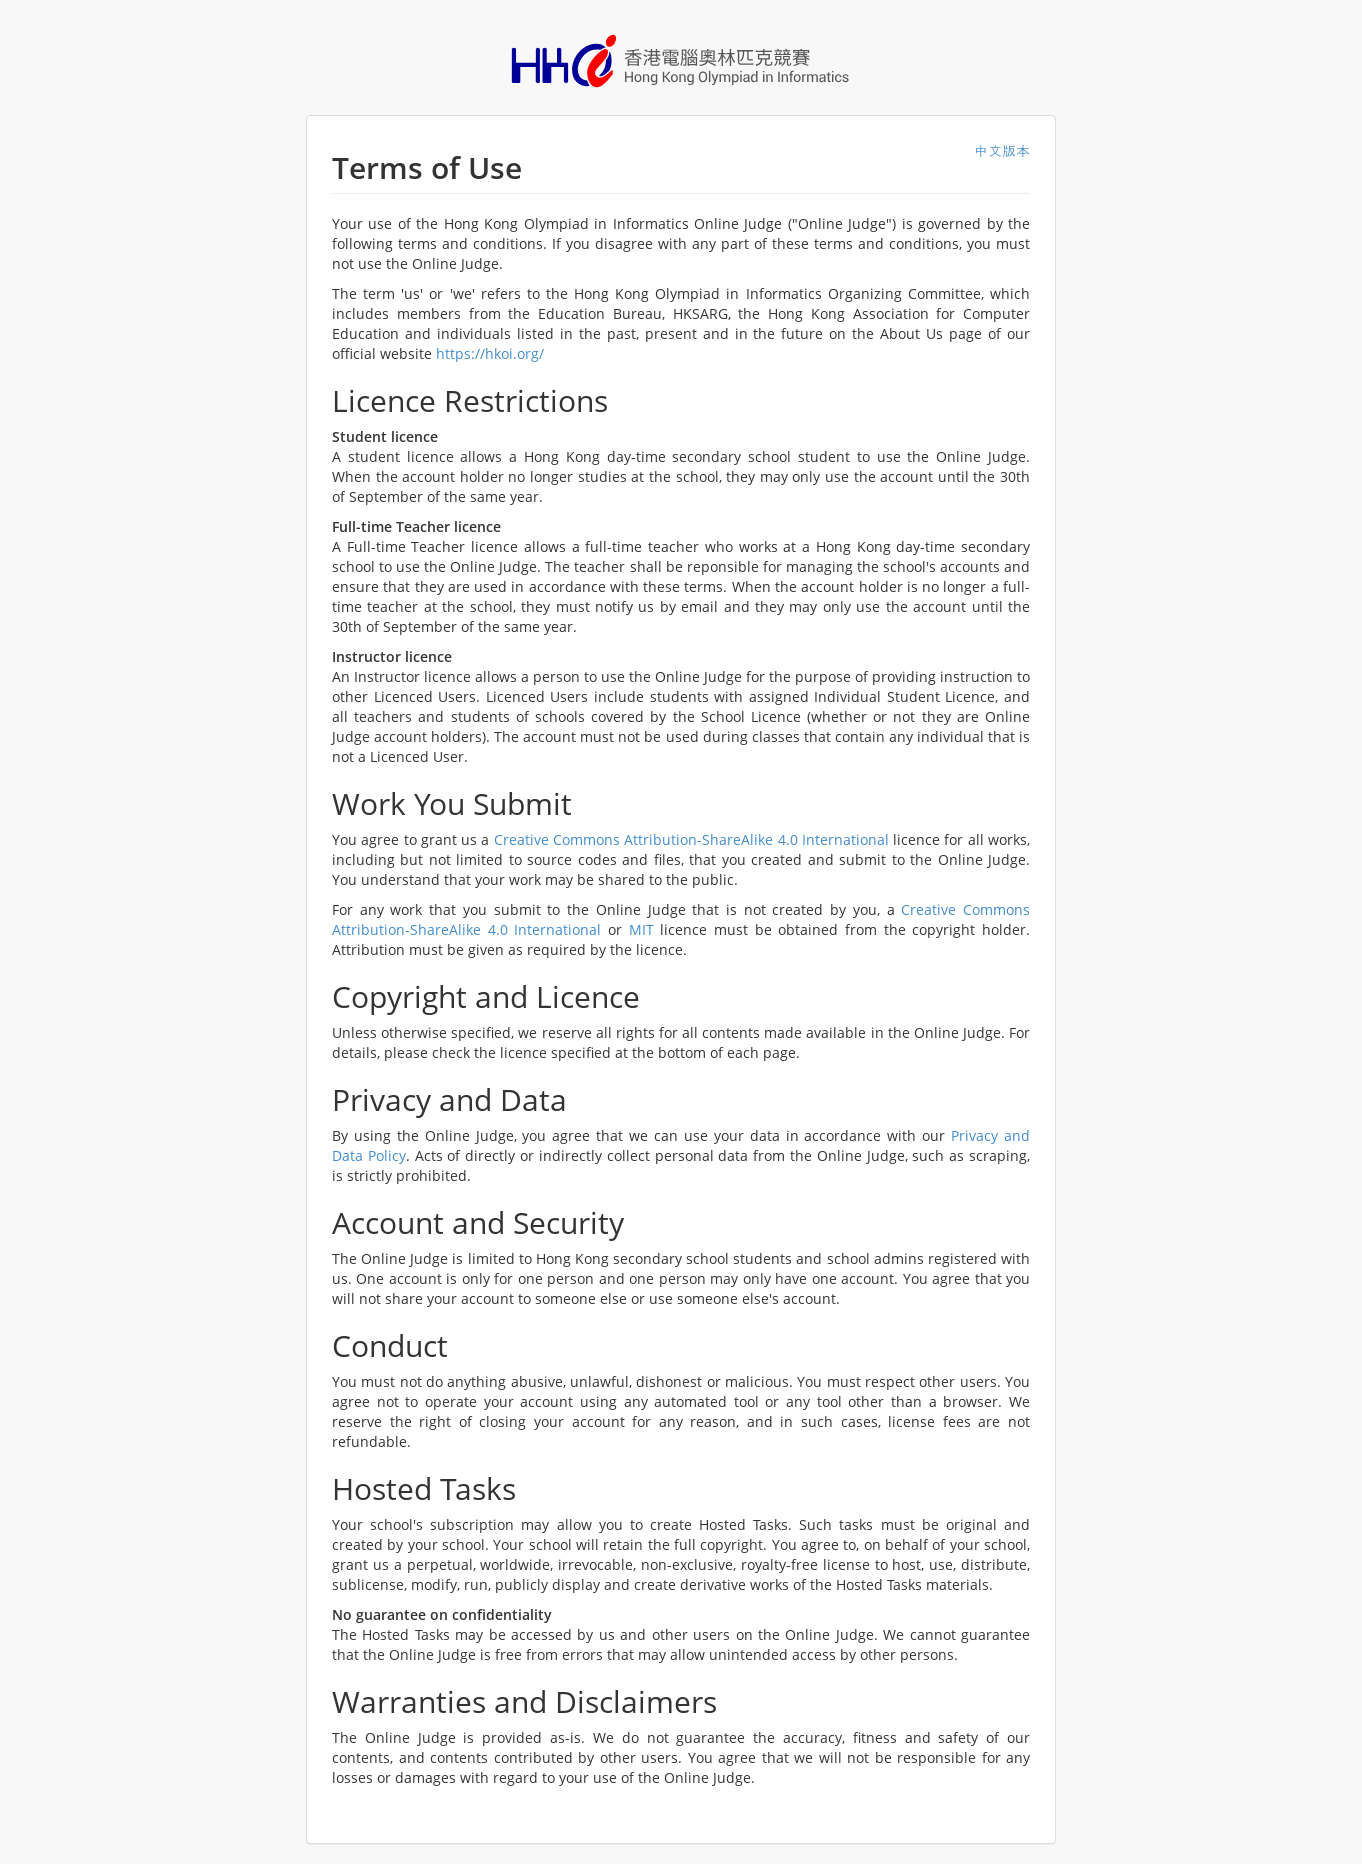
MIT (641, 929)
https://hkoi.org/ (490, 353)
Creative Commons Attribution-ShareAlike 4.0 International (691, 839)
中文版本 (1002, 150)
